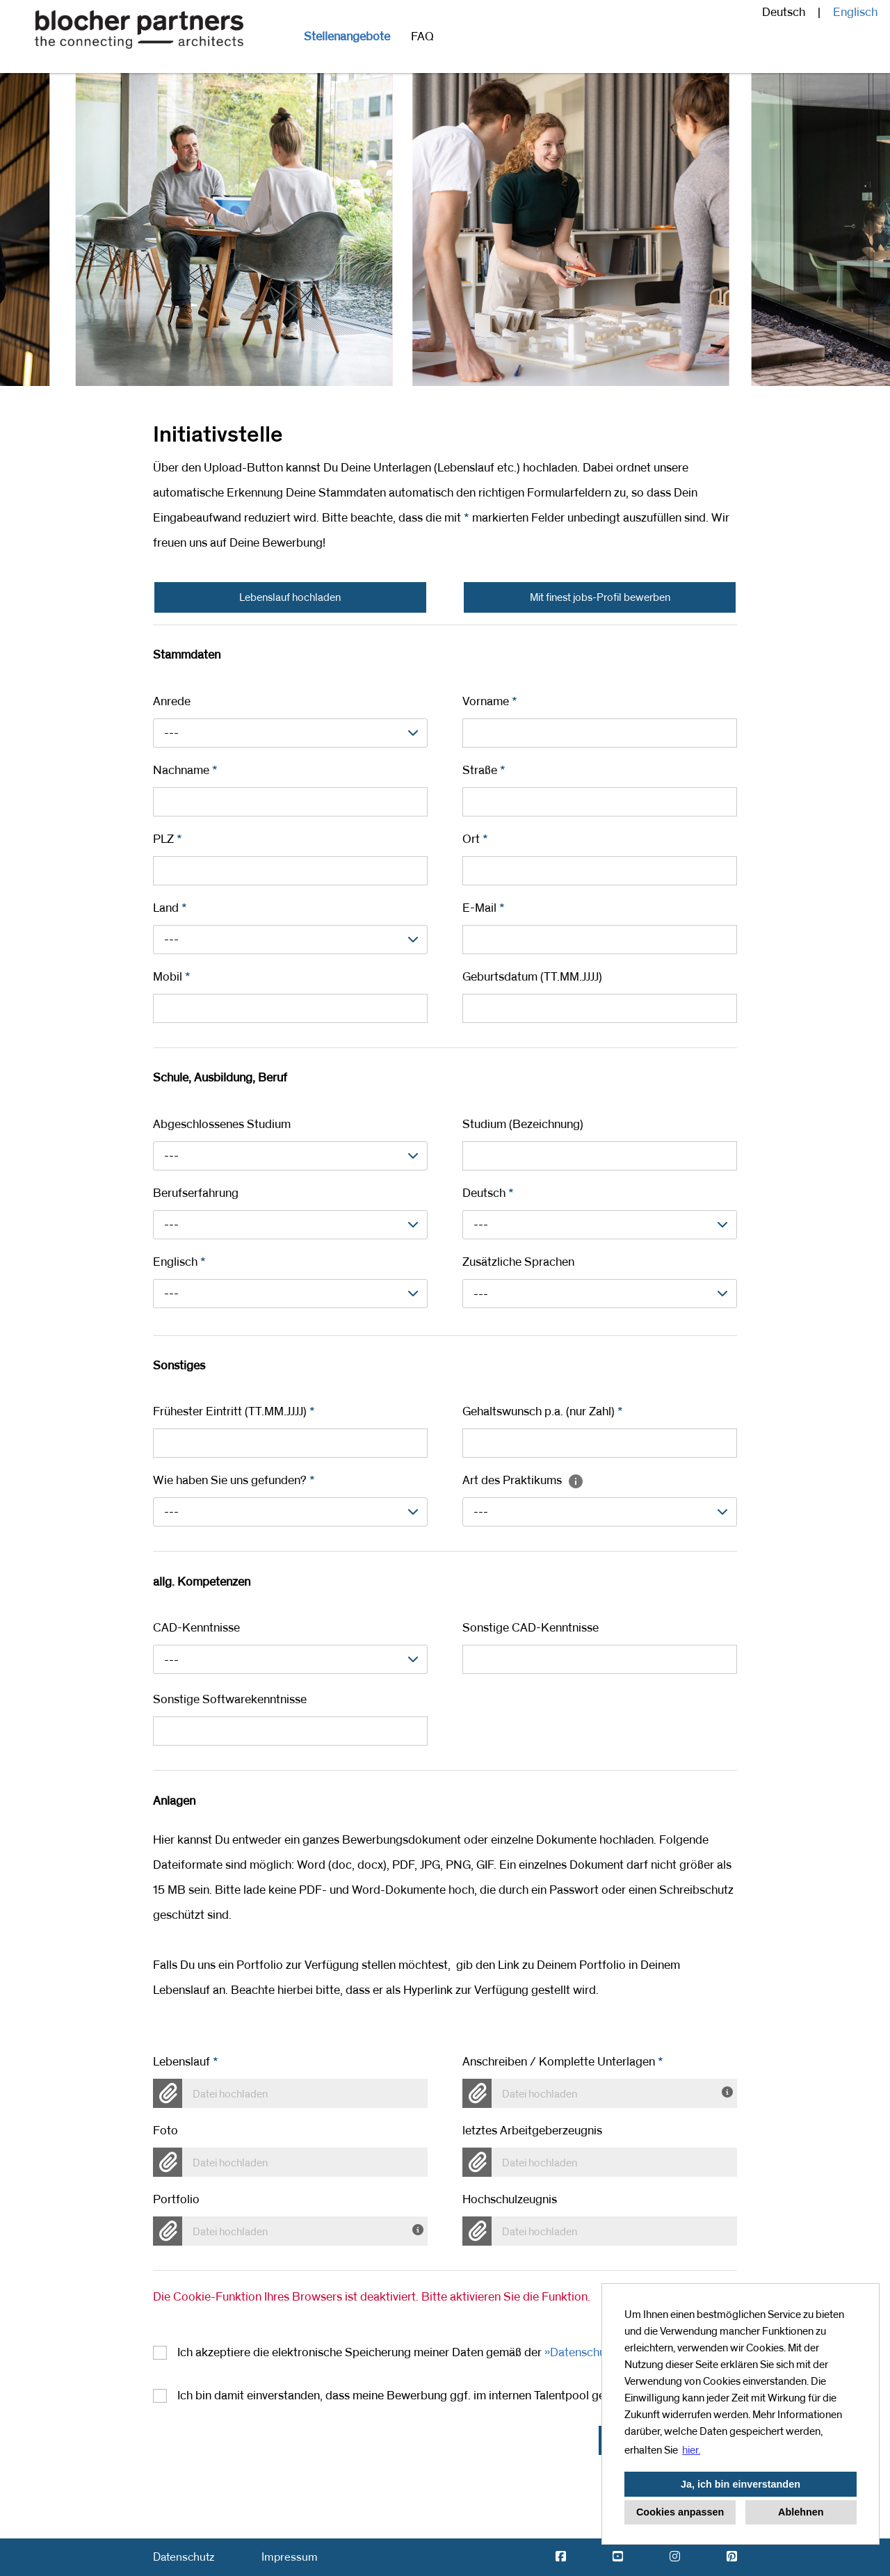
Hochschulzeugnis (509, 2199)
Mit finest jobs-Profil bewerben (600, 597)
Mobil (172, 977)
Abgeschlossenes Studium (222, 1124)
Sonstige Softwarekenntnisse (230, 1699)
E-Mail (483, 908)
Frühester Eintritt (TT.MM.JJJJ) (234, 1412)
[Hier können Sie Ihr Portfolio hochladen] (420, 2228)
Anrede (172, 701)
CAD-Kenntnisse (196, 1628)
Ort (475, 839)
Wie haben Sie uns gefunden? (234, 1480)
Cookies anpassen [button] (680, 2512)
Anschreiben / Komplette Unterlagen (562, 2062)
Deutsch (488, 1193)
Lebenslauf (185, 2062)
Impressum (289, 2557)
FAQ (422, 37)
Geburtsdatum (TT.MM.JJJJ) (532, 977)
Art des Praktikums (523, 1480)
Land (170, 908)
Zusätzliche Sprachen (518, 1262)
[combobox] (290, 733)
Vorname (489, 701)
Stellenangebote (347, 37)
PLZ (167, 839)
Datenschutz (184, 2557)
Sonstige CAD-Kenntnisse (530, 1628)
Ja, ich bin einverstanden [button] (740, 2484)
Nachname (185, 770)
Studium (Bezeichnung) (522, 1124)
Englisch (855, 12)
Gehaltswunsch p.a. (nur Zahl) (542, 1412)
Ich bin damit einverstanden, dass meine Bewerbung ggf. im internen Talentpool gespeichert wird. (429, 2396)
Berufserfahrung (195, 1193)
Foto (165, 2131)
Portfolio (176, 2199)
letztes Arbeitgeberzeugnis (532, 2131)
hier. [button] (691, 2450)
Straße (483, 770)
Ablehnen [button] (801, 2512)
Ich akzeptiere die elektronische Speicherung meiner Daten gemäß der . (425, 2352)
